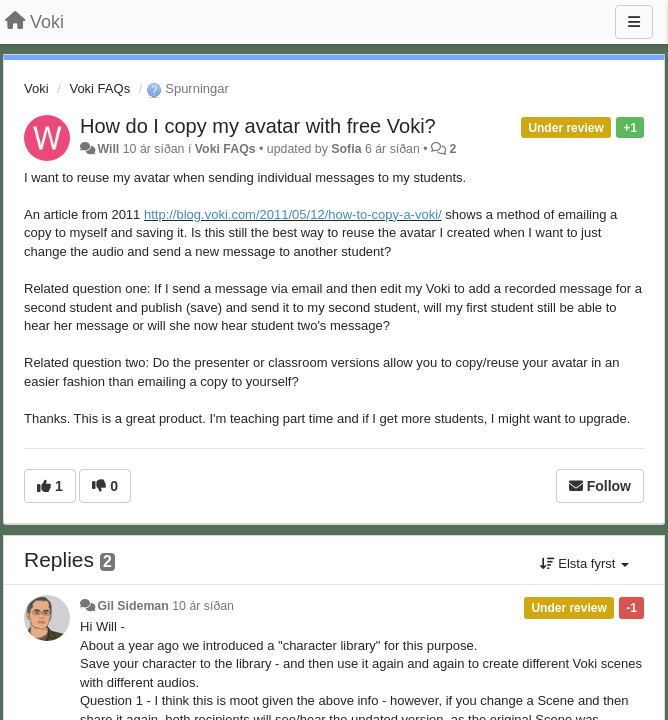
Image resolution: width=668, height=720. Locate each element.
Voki (36, 88)
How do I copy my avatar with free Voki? (258, 126)
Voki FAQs (99, 88)
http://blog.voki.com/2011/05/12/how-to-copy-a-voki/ (293, 214)
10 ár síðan (203, 606)
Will (108, 149)
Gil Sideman (132, 606)
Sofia (346, 149)
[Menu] (634, 22)
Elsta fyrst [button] (584, 563)
